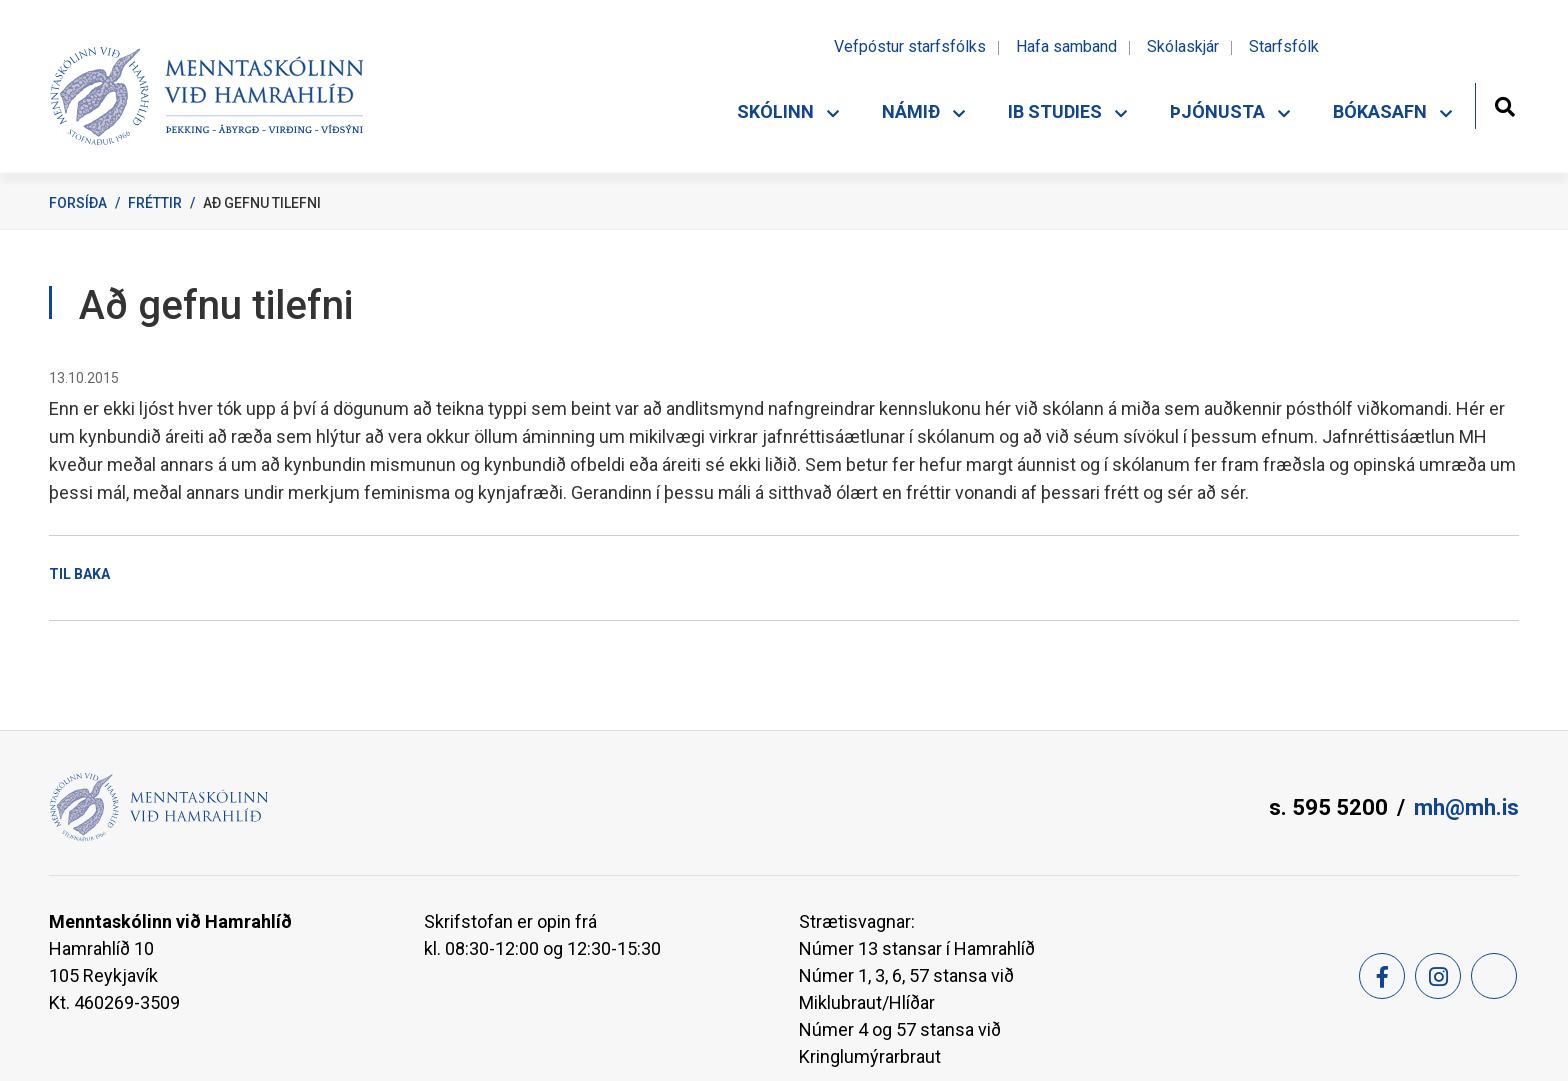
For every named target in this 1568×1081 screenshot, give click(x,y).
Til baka (79, 574)
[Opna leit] (1504, 104)
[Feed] (1494, 976)
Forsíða (78, 203)
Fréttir (155, 203)
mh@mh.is (1466, 807)
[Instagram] (1438, 976)
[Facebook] (1382, 976)
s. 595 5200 (1328, 807)
